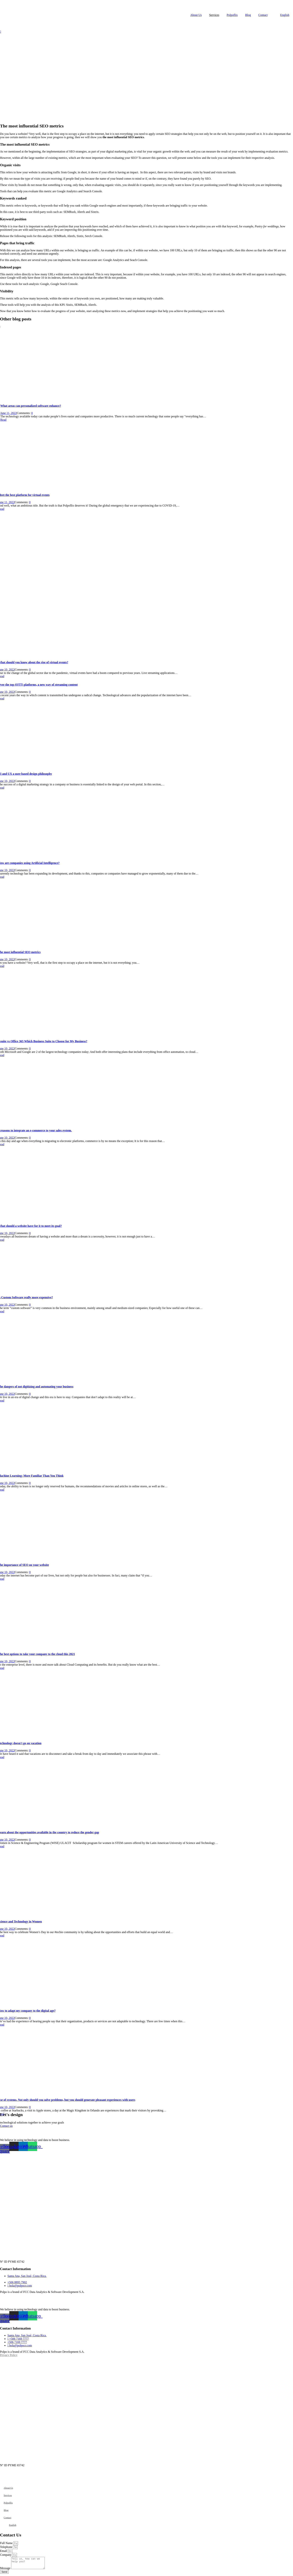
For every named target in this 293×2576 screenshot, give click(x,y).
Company (6, 2554)
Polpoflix (232, 15)
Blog (248, 15)
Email (4, 2550)
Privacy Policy (8, 2295)
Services (214, 15)
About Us (196, 15)
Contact (263, 15)
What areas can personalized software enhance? (30, 405)
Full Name (6, 2543)
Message (5, 2570)
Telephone (6, 2547)
